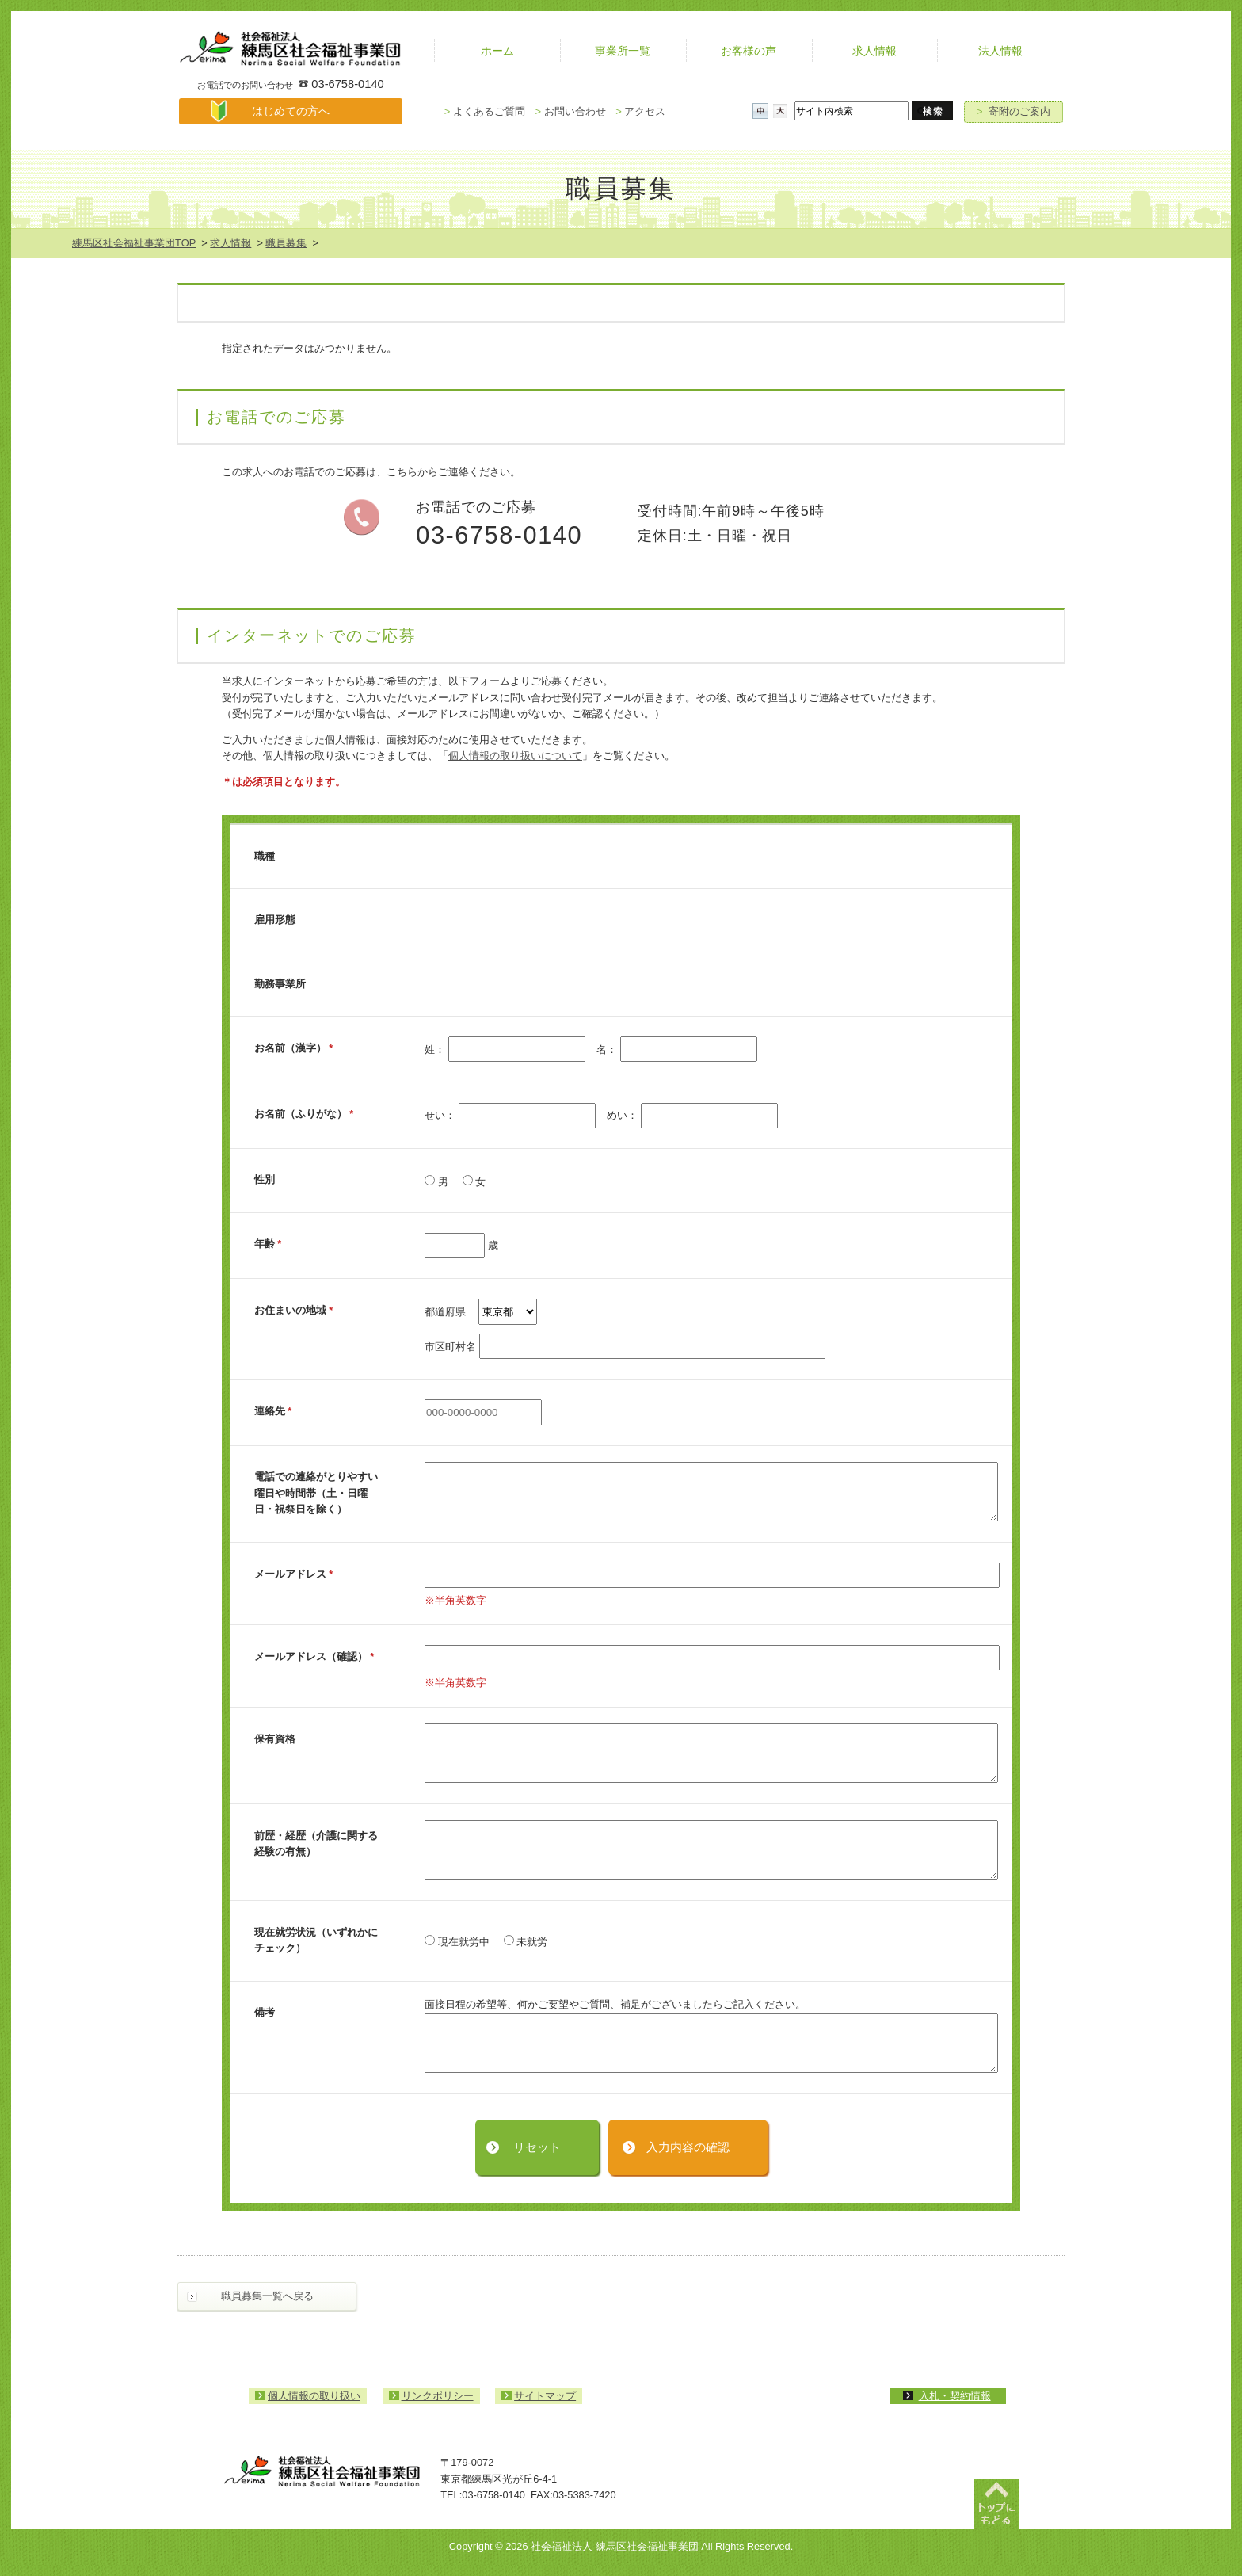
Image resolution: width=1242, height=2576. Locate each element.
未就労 (526, 1942)
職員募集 (286, 243)
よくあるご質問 (484, 111)
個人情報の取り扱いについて (515, 755)
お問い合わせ (570, 111)
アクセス (640, 111)
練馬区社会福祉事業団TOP (134, 243)
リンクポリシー (438, 2396)
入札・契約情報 (955, 2396)
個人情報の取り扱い (314, 2396)
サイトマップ (545, 2396)
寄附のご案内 (1013, 111)
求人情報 (230, 243)
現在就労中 (457, 1942)
